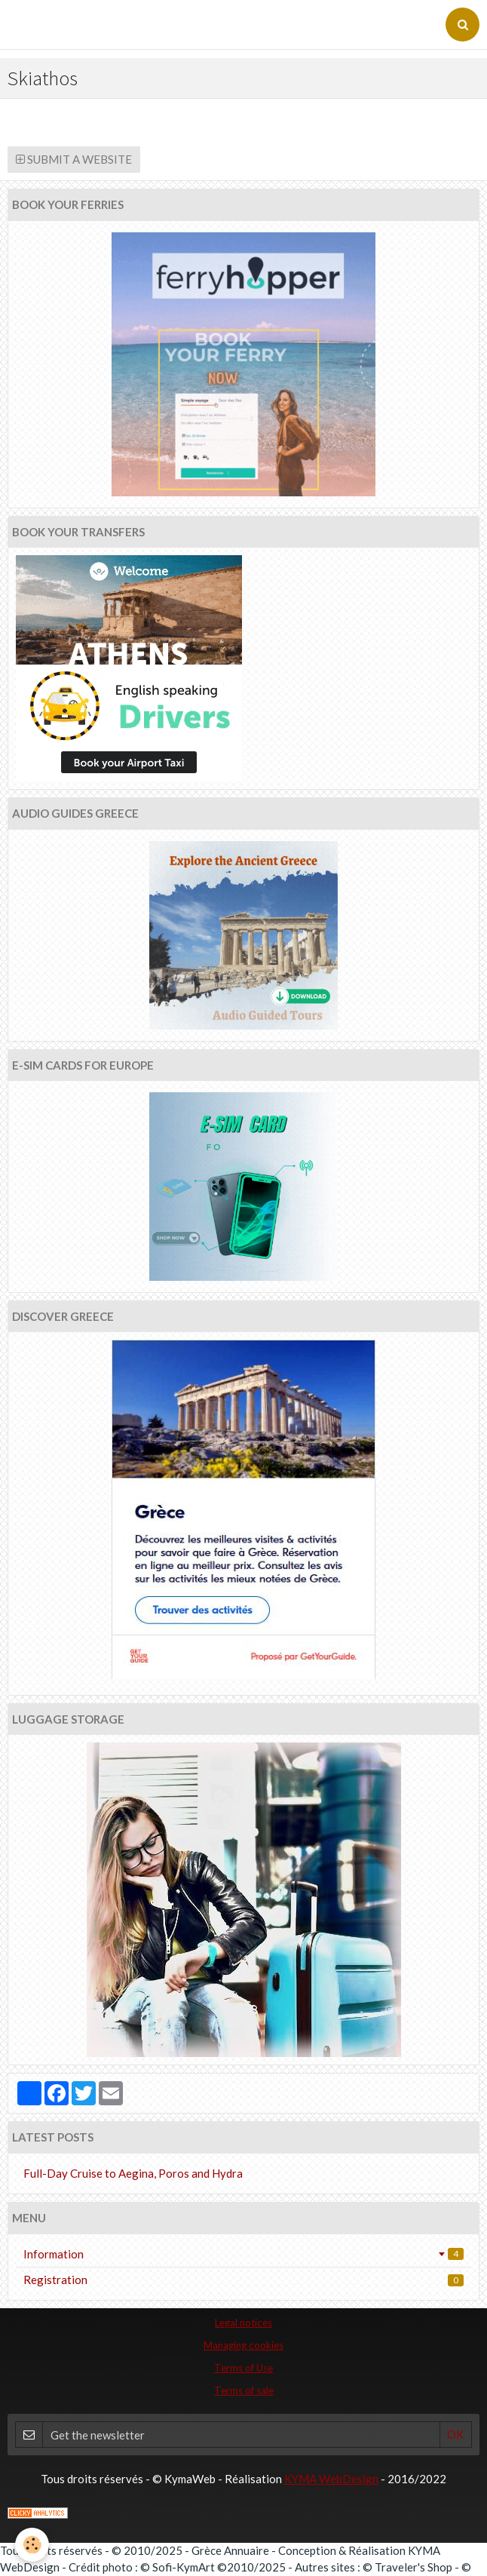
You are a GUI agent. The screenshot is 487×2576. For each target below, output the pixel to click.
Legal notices (243, 2323)
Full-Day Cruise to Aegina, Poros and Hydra (133, 2173)
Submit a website (74, 159)
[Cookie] (32, 2545)
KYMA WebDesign (331, 2478)
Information (243, 2254)
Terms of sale (244, 2390)
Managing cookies (243, 2345)
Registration (243, 2279)
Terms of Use (243, 2368)
